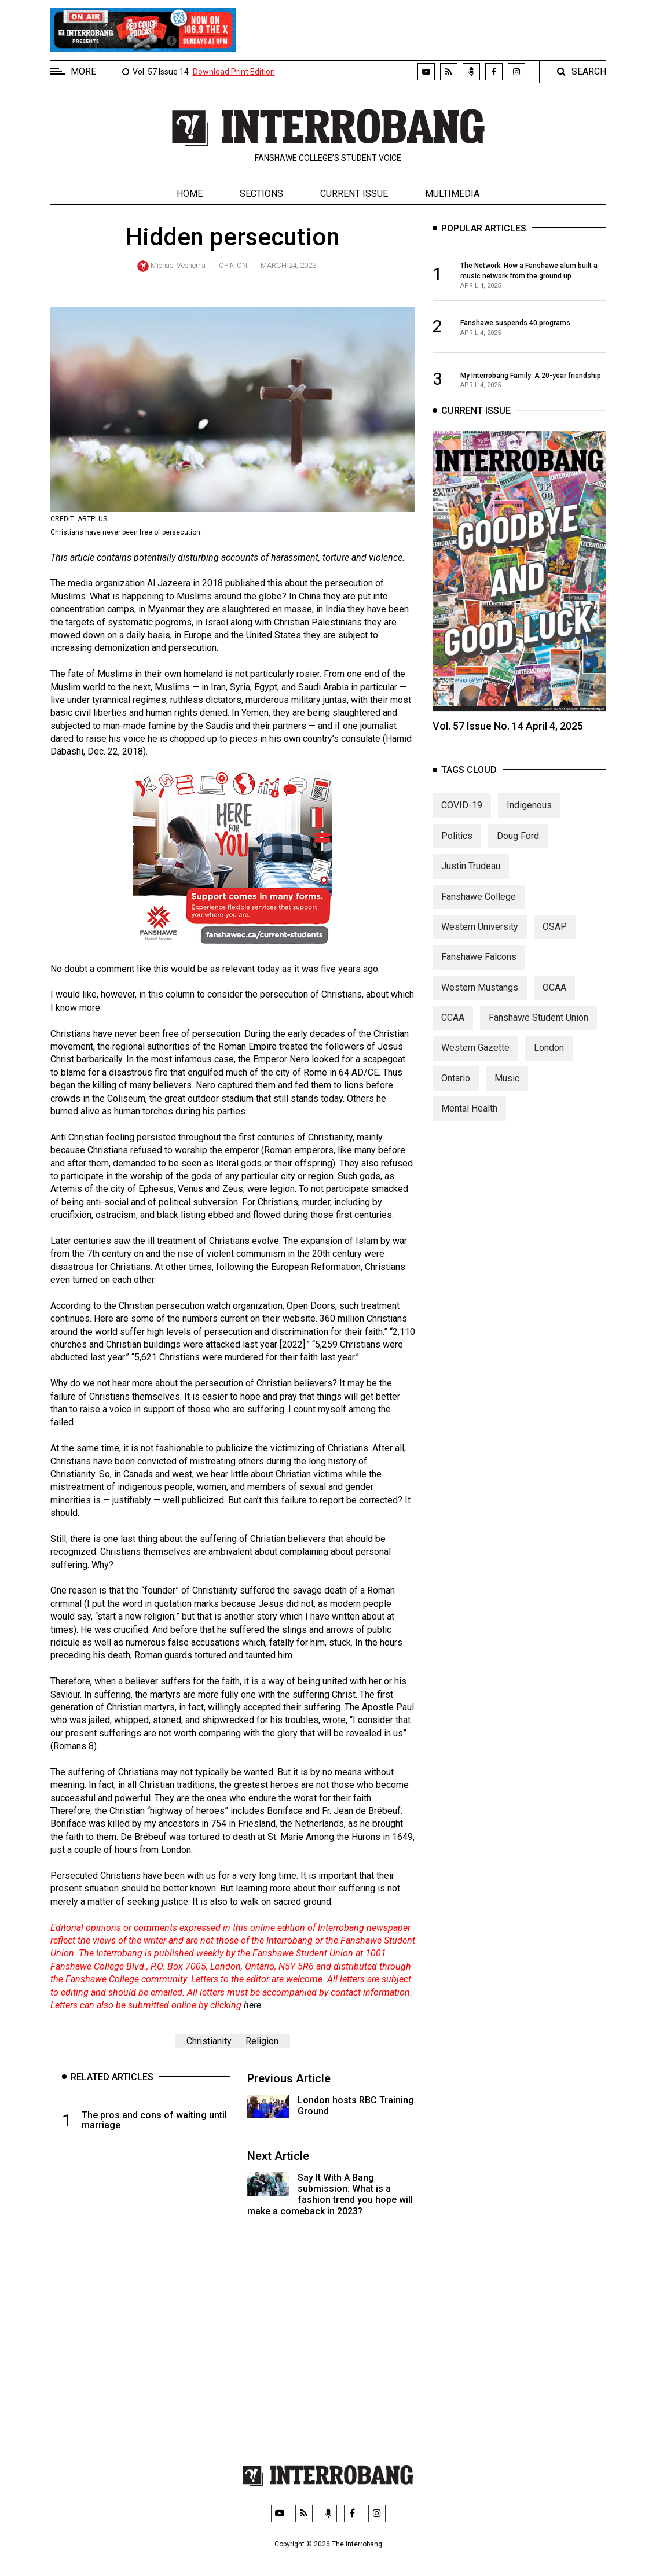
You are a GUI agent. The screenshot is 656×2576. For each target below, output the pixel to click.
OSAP (555, 937)
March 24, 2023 (288, 265)
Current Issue (354, 193)
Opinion (233, 265)
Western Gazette (475, 1058)
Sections (261, 193)
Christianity (209, 2041)
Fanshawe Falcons (478, 967)
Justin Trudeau (470, 876)
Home (190, 193)
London (549, 1058)
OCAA (554, 997)
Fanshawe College (478, 906)
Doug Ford (518, 846)
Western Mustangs (479, 997)
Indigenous (529, 816)
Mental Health (469, 1119)
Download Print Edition (234, 71)
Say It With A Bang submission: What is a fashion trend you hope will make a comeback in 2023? (330, 2194)
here (252, 2005)
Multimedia (452, 193)
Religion (261, 2041)
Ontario (455, 1088)
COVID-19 (461, 816)
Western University (479, 937)
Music (506, 1088)
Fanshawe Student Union (538, 1028)
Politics (456, 846)
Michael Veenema (178, 265)
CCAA (452, 1028)
